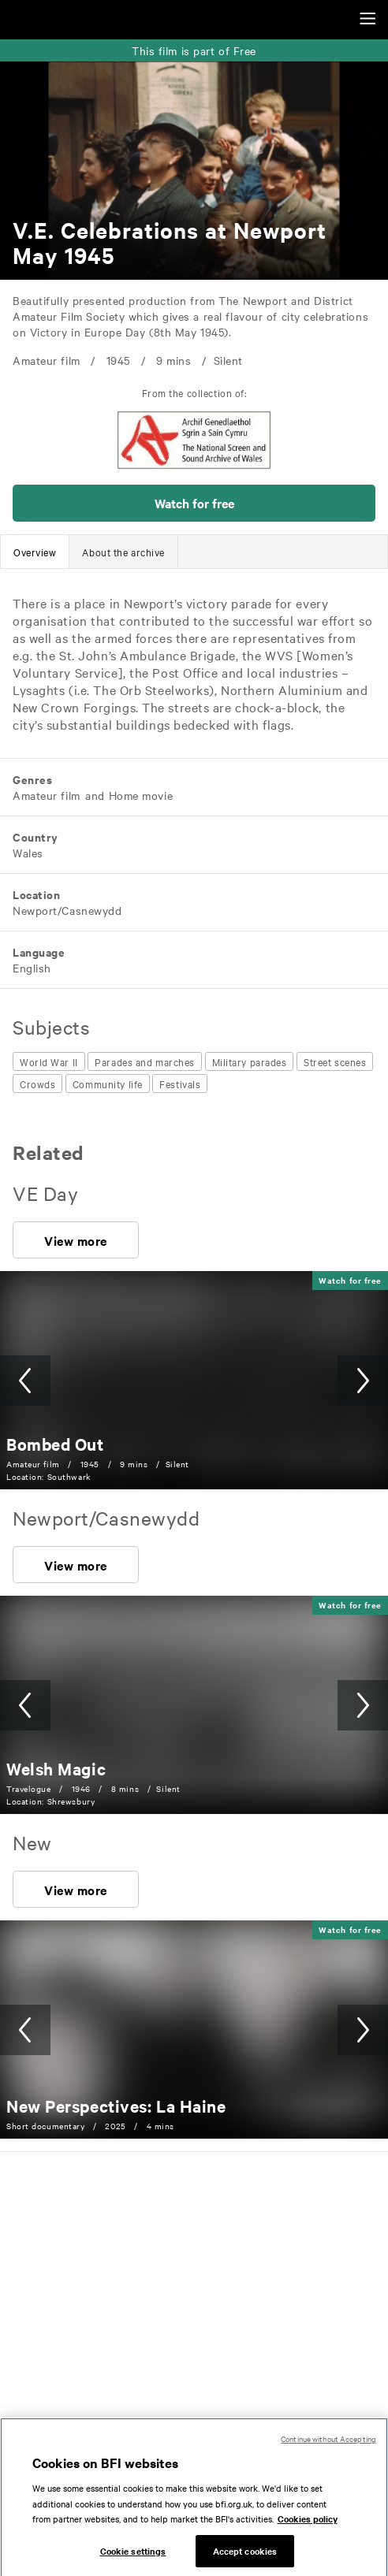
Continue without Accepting (328, 2451)
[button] (194, 503)
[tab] (34, 551)
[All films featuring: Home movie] (140, 795)
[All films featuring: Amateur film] (47, 795)
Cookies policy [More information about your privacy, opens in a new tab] (308, 2531)
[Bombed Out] (55, 1444)
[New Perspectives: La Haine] (116, 2106)
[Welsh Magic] (56, 1768)
